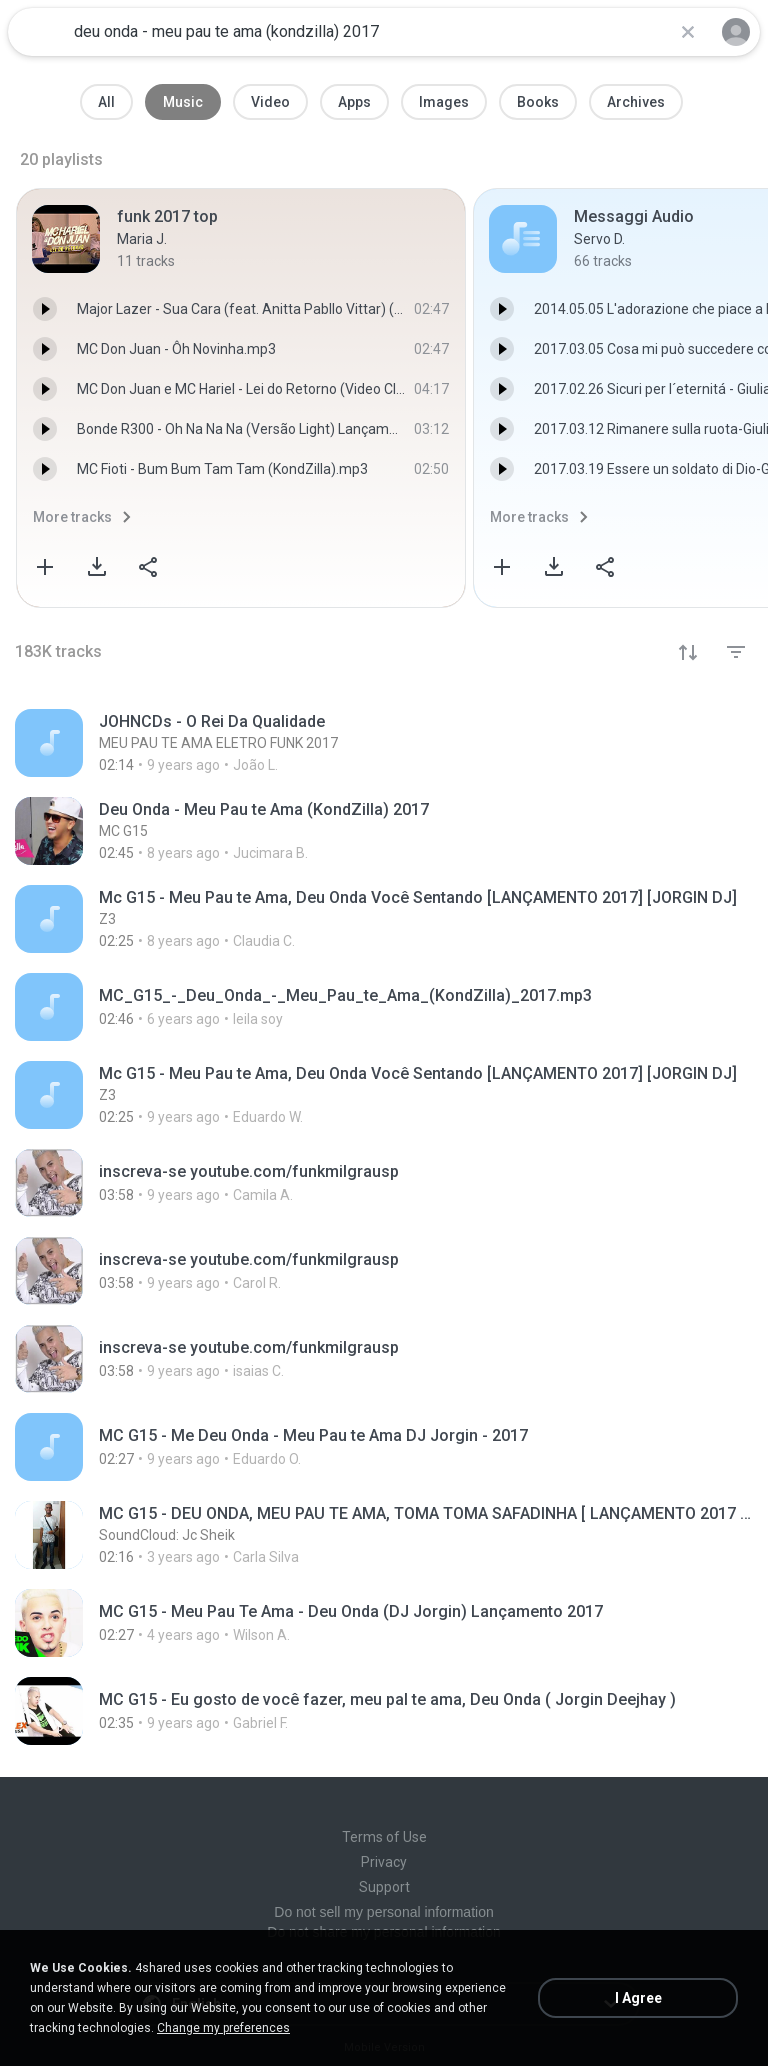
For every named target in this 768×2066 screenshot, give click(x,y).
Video (270, 102)
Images (444, 102)
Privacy (384, 1862)
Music (183, 102)
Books (538, 102)
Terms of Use (384, 1837)
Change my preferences (223, 2028)
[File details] (384, 743)
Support (384, 1887)
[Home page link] (38, 32)
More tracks (72, 517)
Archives (636, 102)
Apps (354, 102)
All (106, 102)
